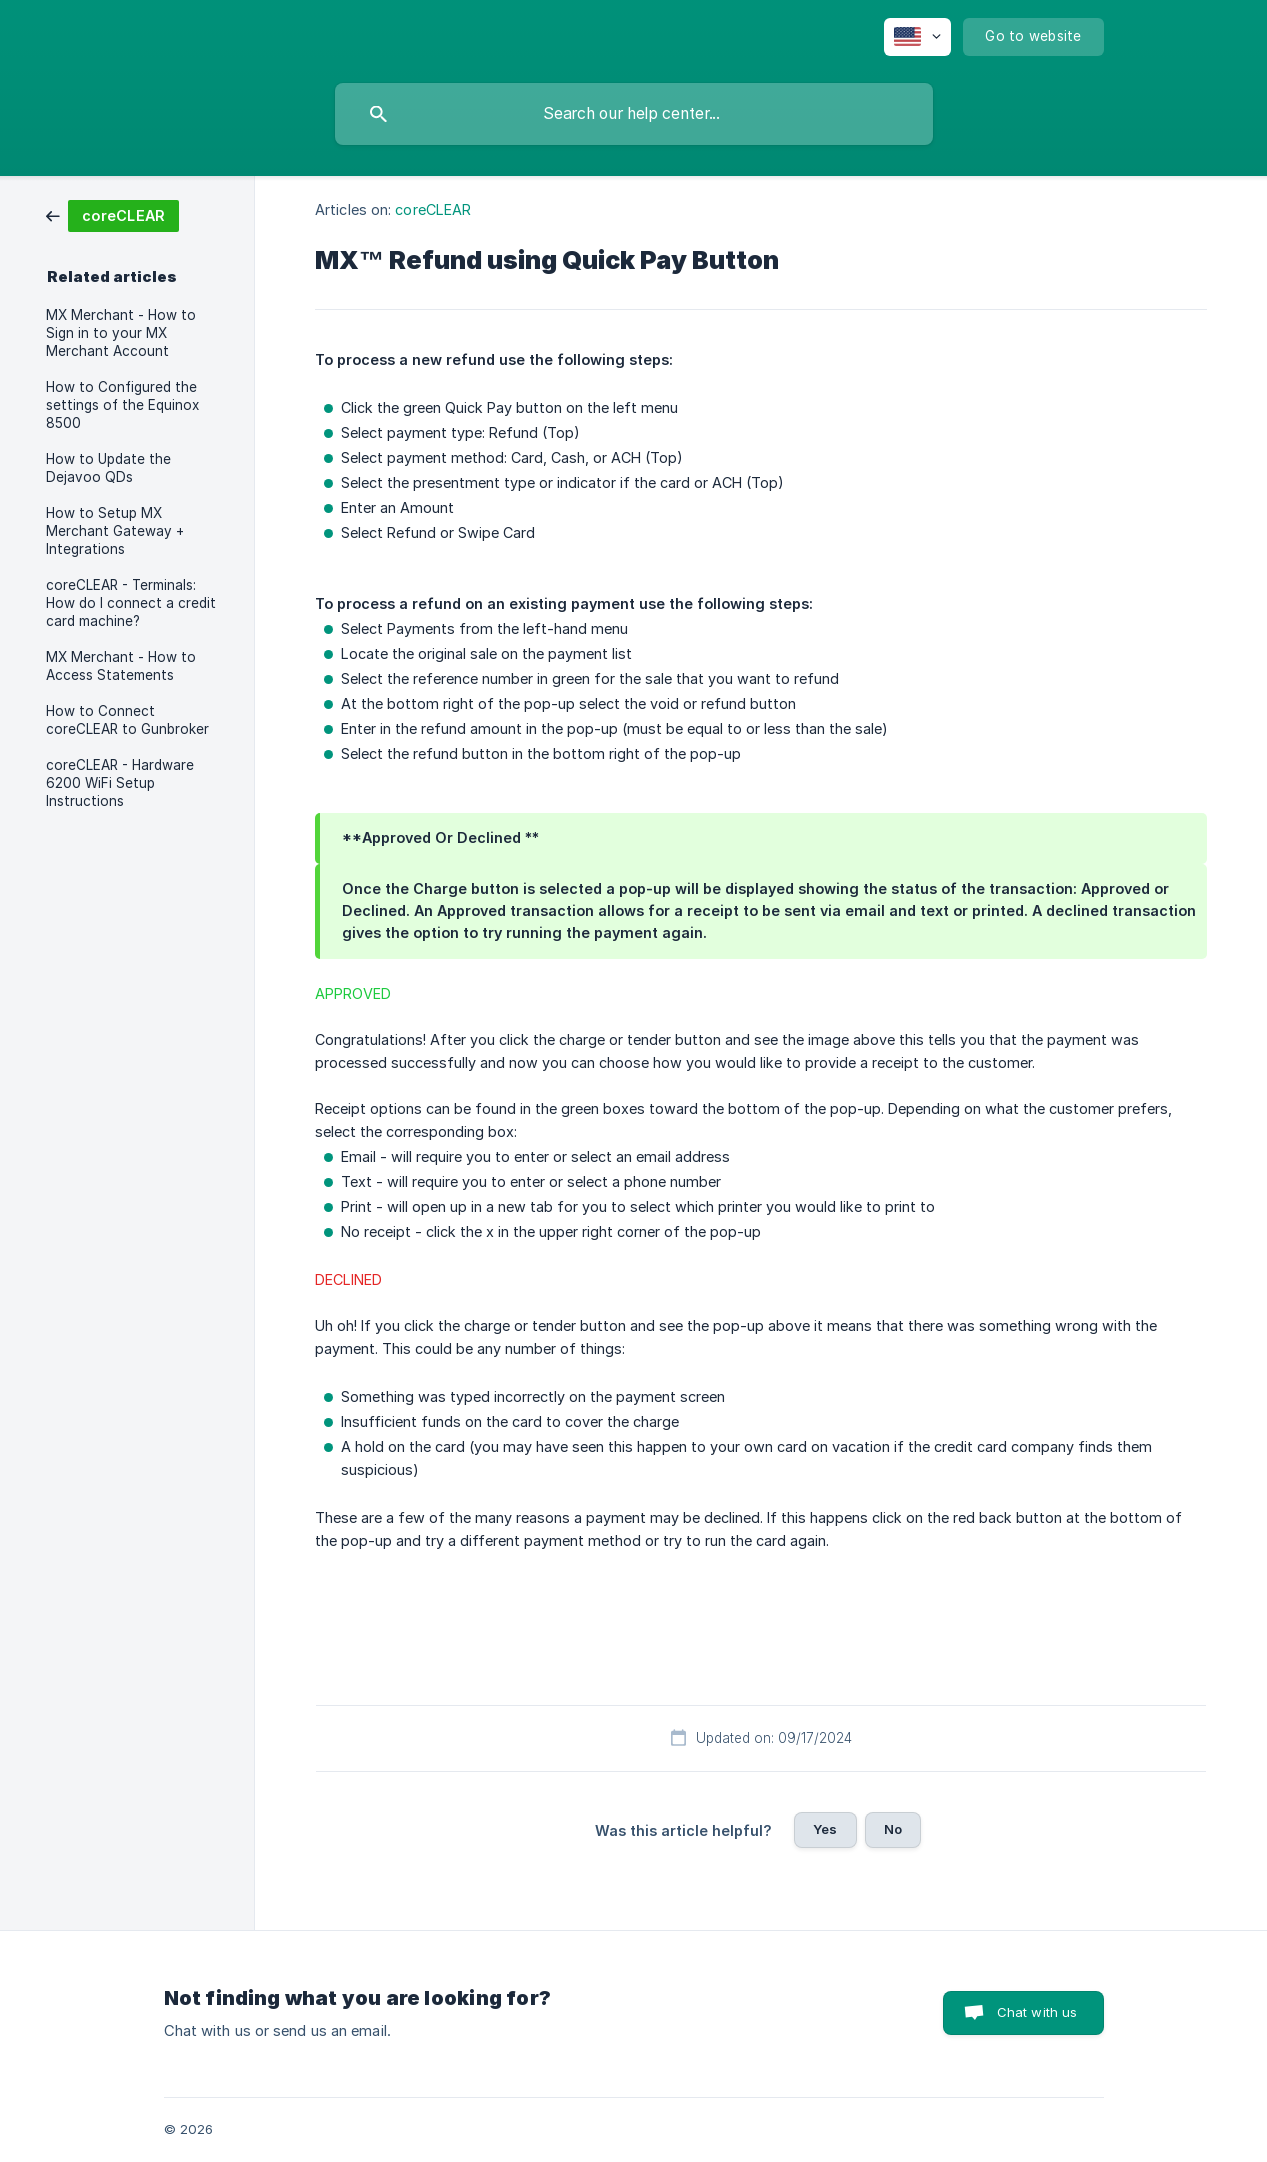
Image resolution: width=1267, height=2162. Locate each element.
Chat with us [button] (1037, 2012)
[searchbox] (634, 114)
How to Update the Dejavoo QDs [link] (108, 468)
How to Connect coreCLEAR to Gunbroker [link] (127, 720)
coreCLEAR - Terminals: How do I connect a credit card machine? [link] (131, 603)
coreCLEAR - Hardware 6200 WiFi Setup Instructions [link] (120, 783)
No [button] (893, 1829)
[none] (917, 37)
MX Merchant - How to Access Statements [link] (121, 666)
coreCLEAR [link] (433, 209)
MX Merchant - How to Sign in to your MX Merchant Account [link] (121, 333)
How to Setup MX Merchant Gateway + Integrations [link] (115, 531)
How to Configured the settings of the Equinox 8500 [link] (122, 405)
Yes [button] (825, 1829)
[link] (112, 214)
